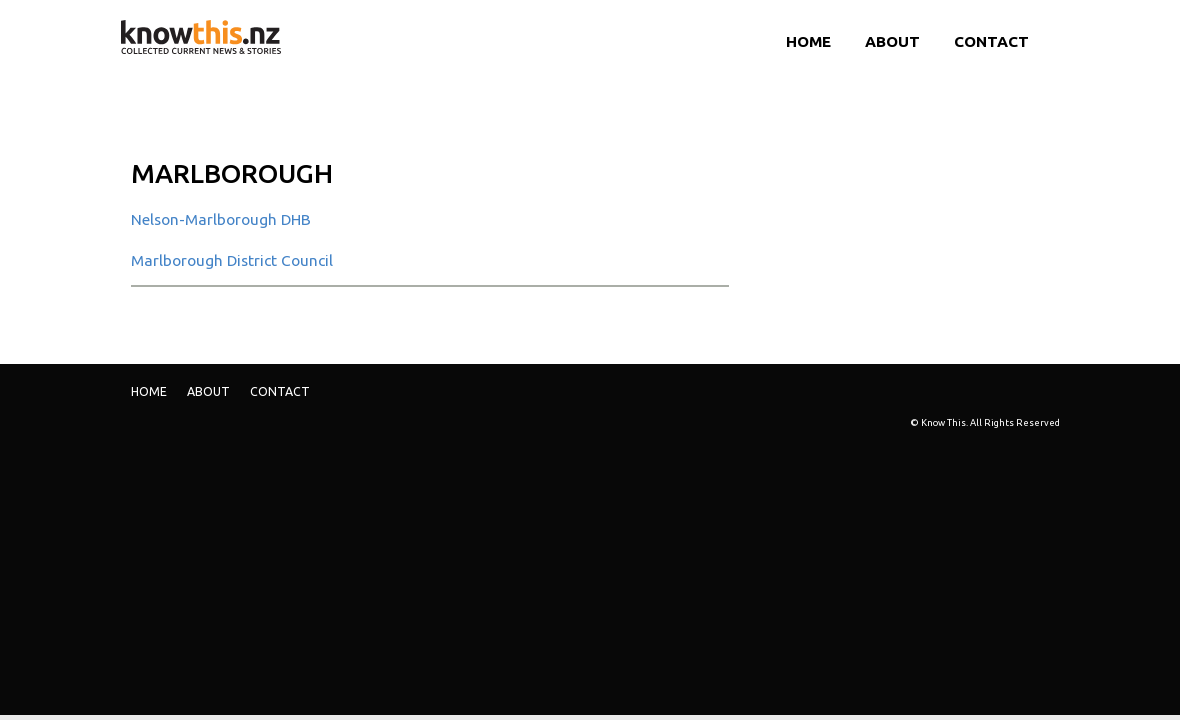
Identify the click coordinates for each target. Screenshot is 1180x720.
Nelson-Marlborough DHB (221, 219)
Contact (991, 41)
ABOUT (892, 41)
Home (808, 41)
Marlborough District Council (232, 260)
